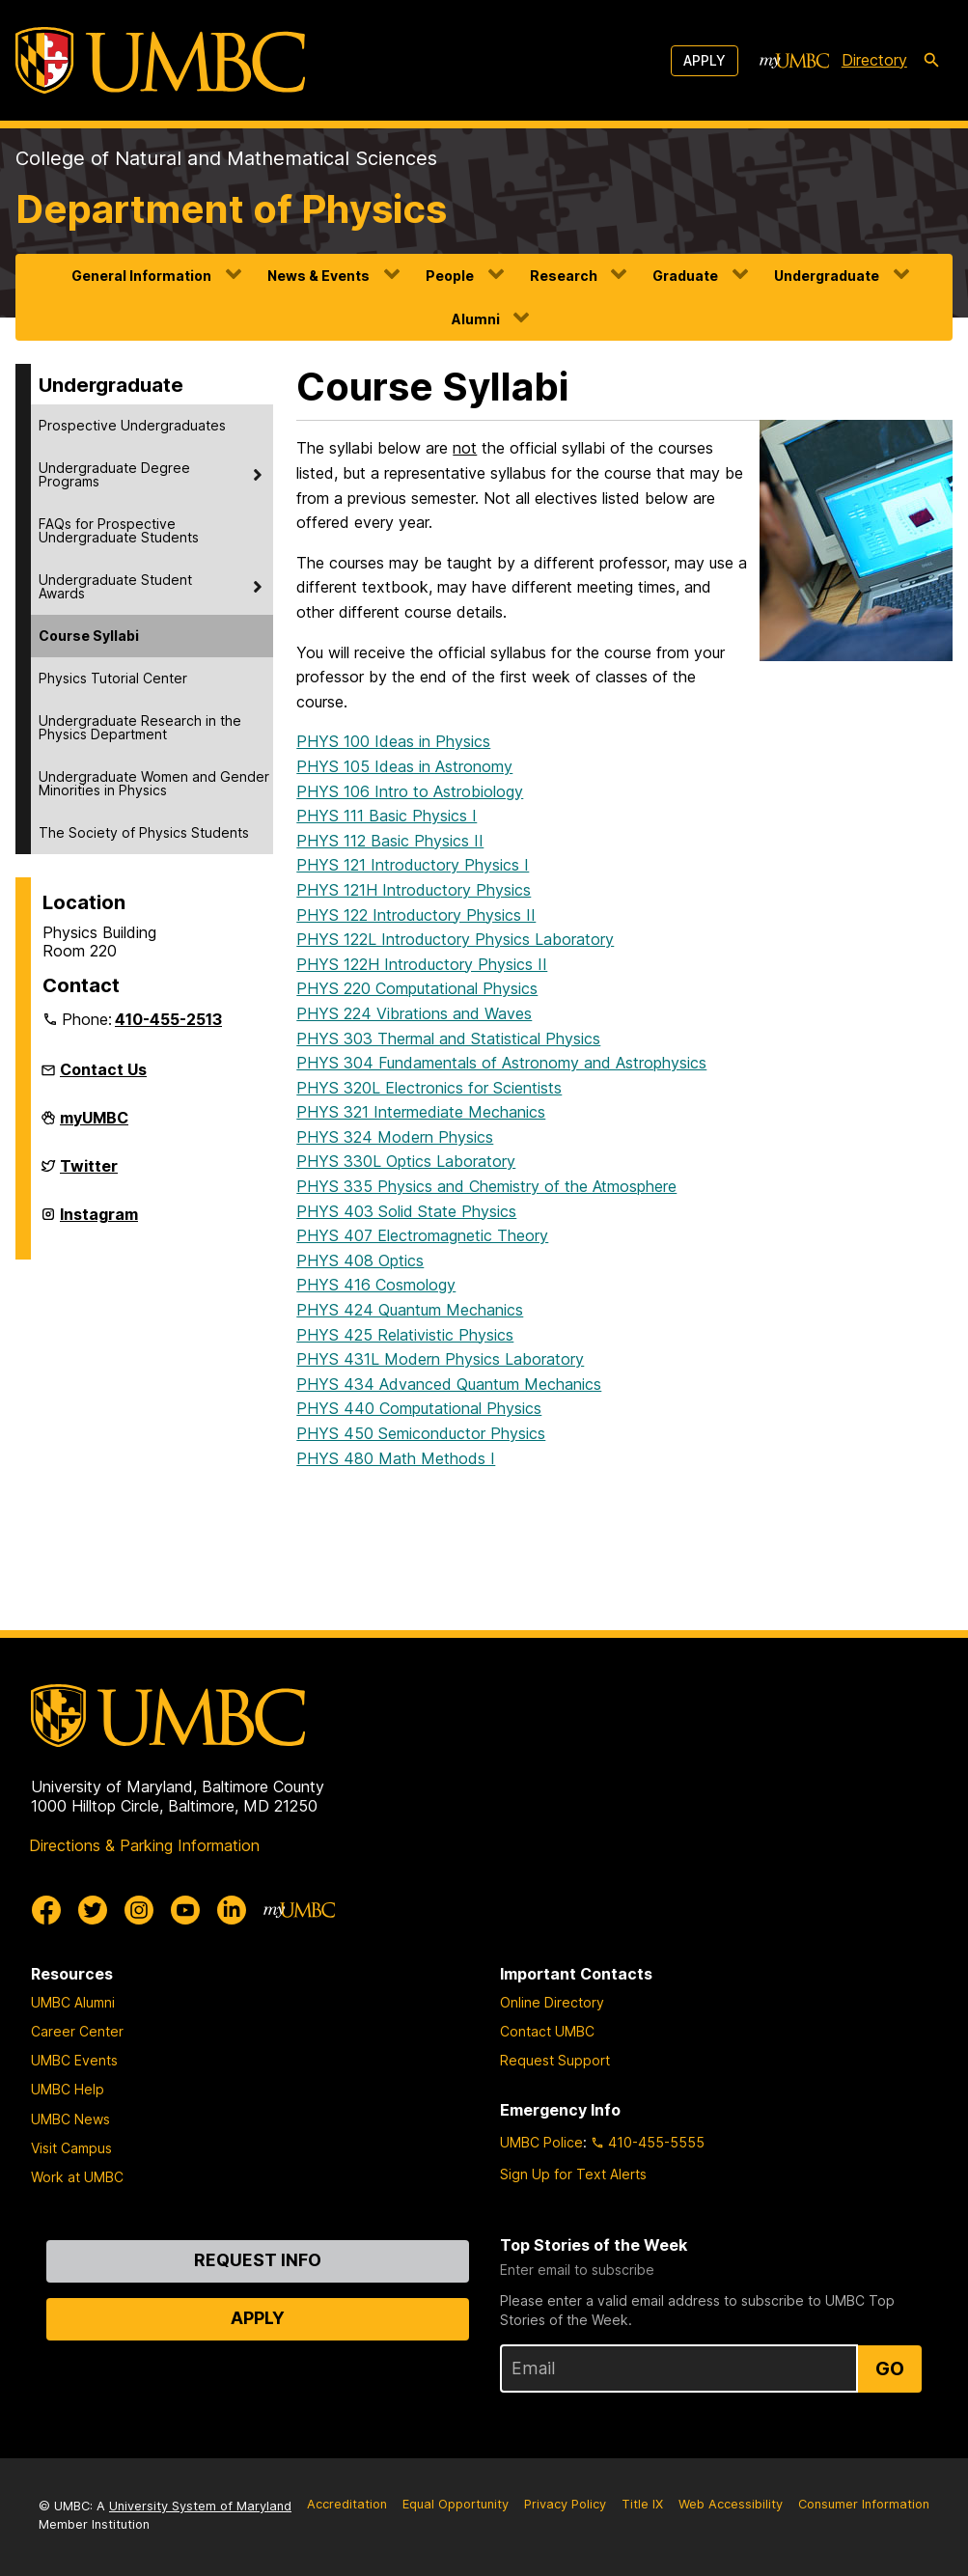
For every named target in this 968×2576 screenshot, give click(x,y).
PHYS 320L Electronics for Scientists (429, 1087)
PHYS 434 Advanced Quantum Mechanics (448, 1384)
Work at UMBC (77, 2177)
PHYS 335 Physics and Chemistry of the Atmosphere (486, 1186)
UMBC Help (67, 2089)
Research (563, 275)
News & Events (318, 275)
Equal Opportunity (455, 2504)
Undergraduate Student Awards (115, 586)
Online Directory (552, 2002)
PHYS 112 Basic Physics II (390, 840)
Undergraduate (826, 275)
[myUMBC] (794, 61)
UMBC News (70, 2119)
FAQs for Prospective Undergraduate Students (119, 530)
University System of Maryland (200, 2506)
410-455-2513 (168, 1019)
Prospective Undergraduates (132, 425)
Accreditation (347, 2504)
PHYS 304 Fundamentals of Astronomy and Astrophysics (501, 1062)
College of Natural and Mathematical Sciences (226, 158)
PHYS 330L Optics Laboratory (405, 1161)
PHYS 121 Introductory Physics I (412, 864)
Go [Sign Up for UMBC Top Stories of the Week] (889, 2368)
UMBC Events (74, 2060)
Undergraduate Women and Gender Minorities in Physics (154, 783)
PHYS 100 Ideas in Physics (393, 741)
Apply (704, 60)
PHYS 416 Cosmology (376, 1284)
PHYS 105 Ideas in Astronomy (404, 766)
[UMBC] (160, 60)
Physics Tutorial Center (113, 678)
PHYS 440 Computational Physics (418, 1408)
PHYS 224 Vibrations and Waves (414, 1013)
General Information (141, 275)
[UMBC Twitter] (92, 1910)
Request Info (257, 2260)
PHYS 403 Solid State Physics (406, 1211)
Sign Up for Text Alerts (573, 2174)
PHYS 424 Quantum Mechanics (409, 1309)
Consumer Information (863, 2504)
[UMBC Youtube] (185, 1910)
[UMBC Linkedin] (231, 1910)
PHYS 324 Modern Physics (394, 1137)
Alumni (476, 319)
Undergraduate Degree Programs (114, 474)
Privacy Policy (565, 2504)
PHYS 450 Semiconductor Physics (420, 1433)
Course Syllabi (89, 635)
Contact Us (103, 1069)
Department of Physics (231, 209)
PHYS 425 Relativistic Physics (404, 1334)
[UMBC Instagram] (139, 1910)
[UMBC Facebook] (46, 1910)
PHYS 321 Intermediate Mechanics (420, 1112)
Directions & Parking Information (144, 1845)
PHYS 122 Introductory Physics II (416, 915)
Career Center (77, 2031)
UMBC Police (541, 2142)
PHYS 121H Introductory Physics (413, 890)
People (450, 275)
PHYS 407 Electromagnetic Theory (422, 1235)
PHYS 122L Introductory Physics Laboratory (455, 939)
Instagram (99, 1222)
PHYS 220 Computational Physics (417, 988)
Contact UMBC (547, 2031)
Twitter (89, 1173)
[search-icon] (931, 61)
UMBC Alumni (73, 2002)
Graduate (685, 275)
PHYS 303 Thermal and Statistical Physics (448, 1038)
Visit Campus (71, 2148)
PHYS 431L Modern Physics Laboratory (440, 1359)
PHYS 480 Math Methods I (395, 1458)
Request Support (555, 2060)
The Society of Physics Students (144, 832)
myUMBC (94, 1125)
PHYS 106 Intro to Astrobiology (409, 791)
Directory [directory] (874, 59)
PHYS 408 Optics (360, 1260)
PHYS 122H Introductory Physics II (421, 964)
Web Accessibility (730, 2504)
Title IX (642, 2504)
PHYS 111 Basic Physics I (386, 815)
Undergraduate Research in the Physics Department (140, 727)
